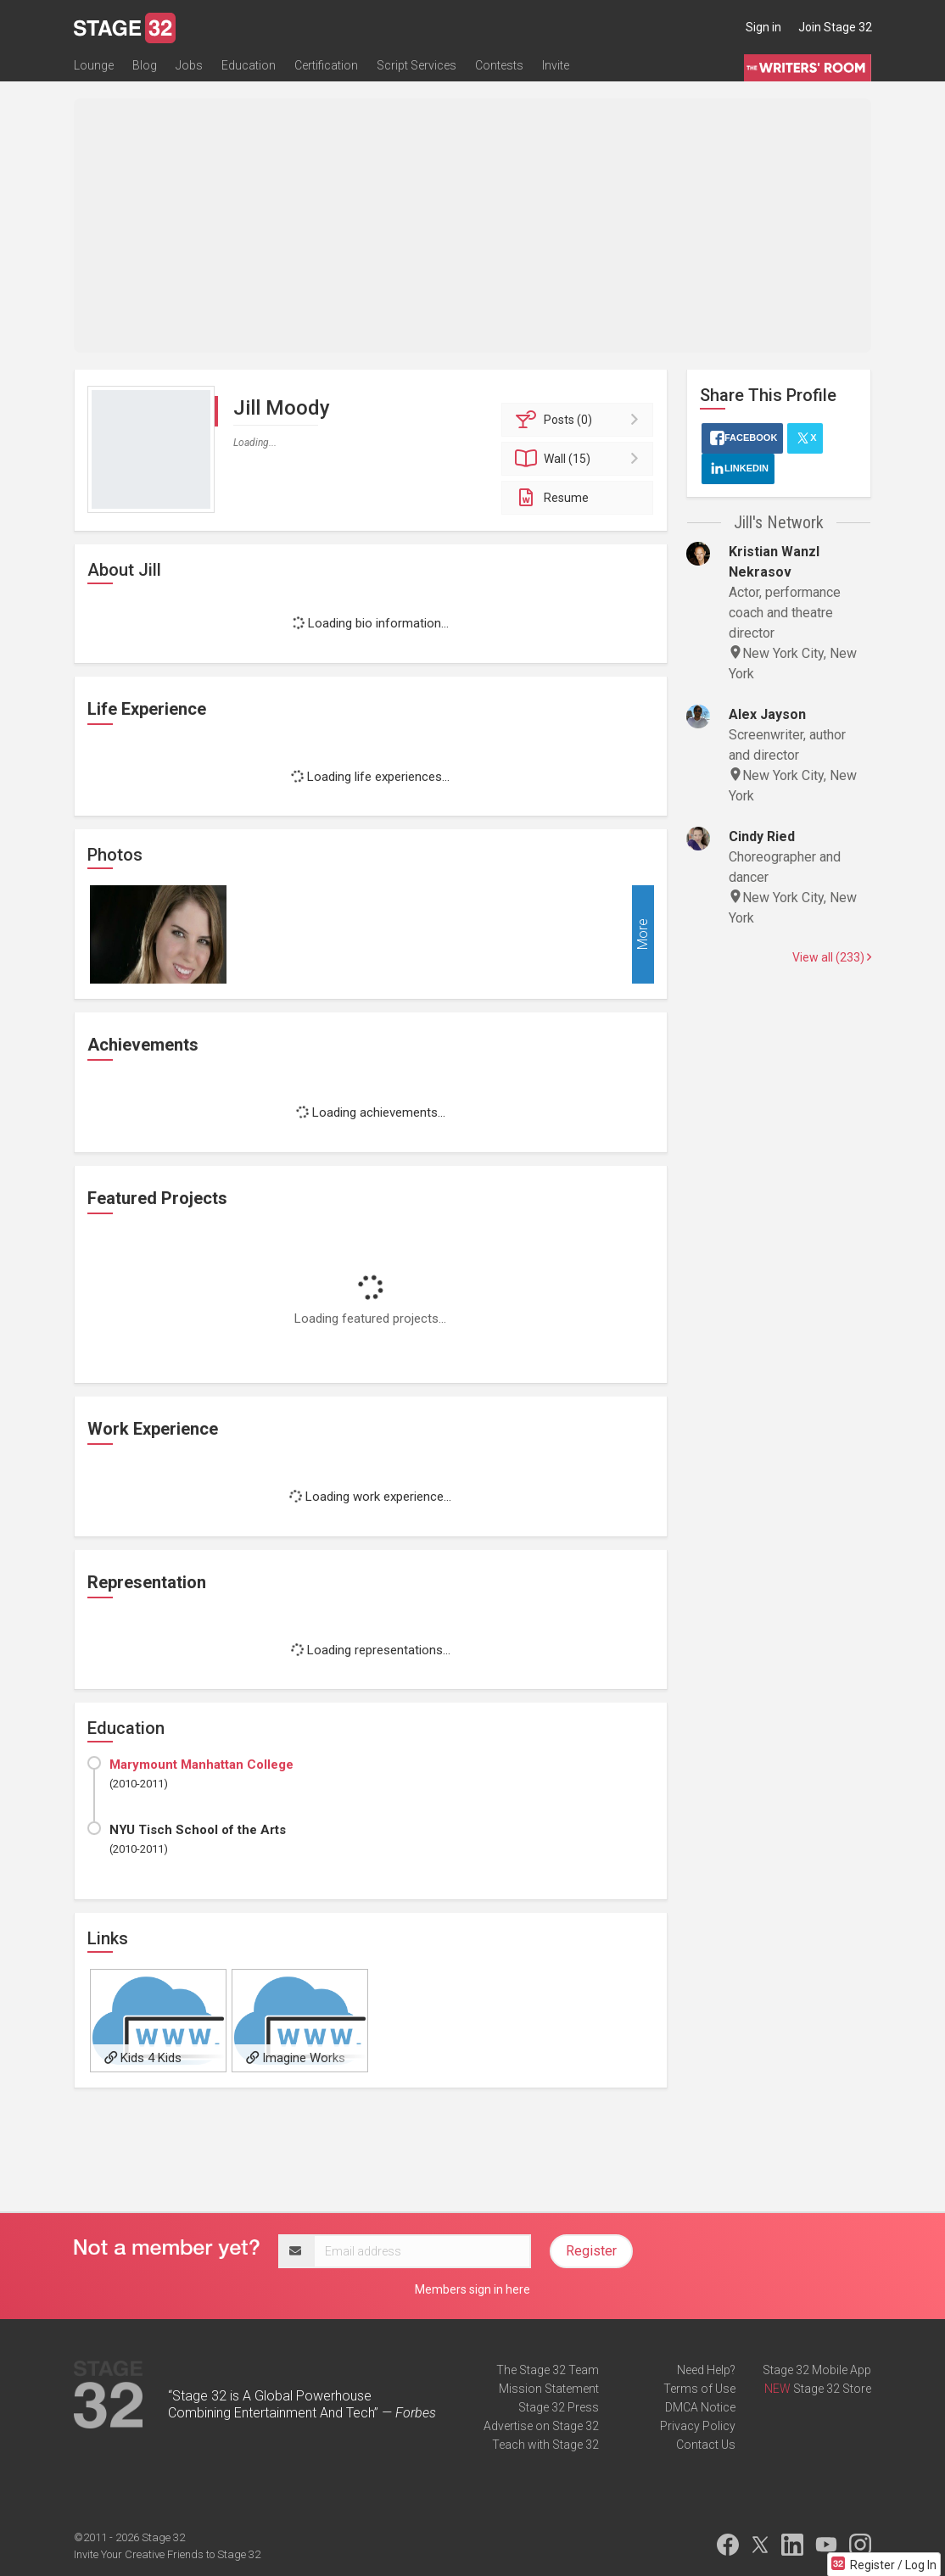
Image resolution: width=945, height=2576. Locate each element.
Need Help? (706, 2370)
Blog (144, 65)
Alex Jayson (767, 714)
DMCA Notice (700, 2407)
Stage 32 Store (832, 2388)
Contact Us (705, 2444)
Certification (326, 65)
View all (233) (831, 957)
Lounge (94, 65)
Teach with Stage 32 (545, 2444)
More (643, 935)
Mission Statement (549, 2388)
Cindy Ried (762, 836)
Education (248, 65)
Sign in (763, 27)
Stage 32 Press (558, 2407)
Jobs (189, 65)
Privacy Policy (697, 2426)
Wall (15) (580, 459)
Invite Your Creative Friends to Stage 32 (167, 2554)
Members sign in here (472, 2289)
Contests (499, 65)
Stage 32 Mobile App (817, 2370)
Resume (551, 498)
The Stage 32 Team (547, 2370)
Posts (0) (580, 420)
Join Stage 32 (835, 27)
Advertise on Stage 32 (541, 2426)
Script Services (416, 65)
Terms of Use (699, 2388)
